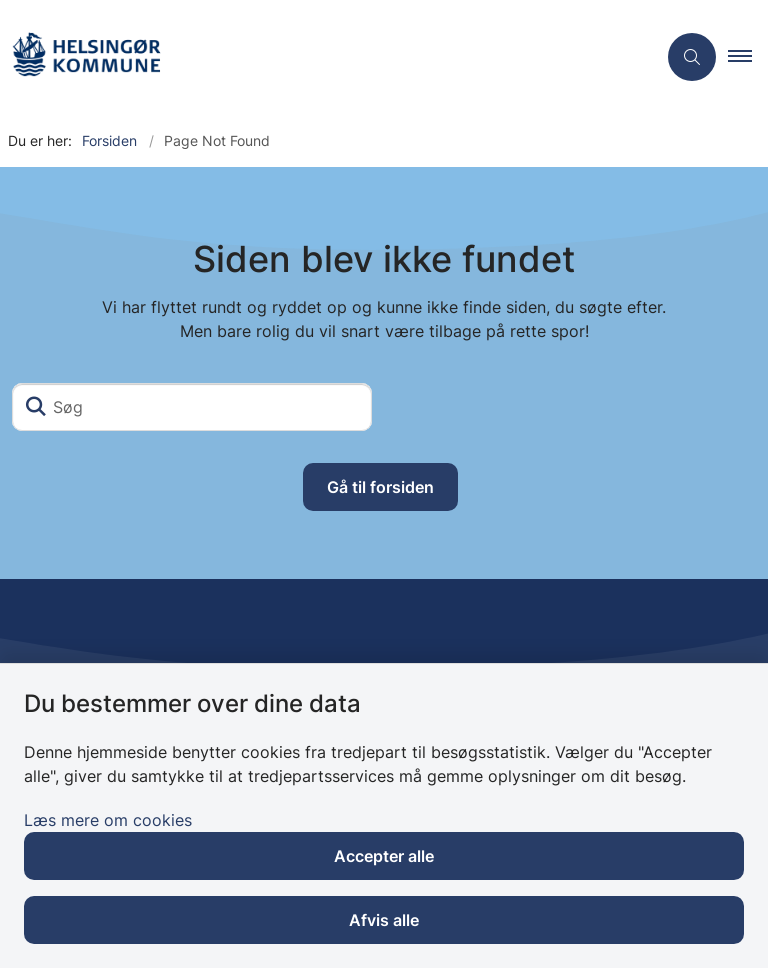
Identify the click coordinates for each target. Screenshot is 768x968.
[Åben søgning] (692, 57)
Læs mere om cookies (108, 820)
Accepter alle (384, 856)
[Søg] (192, 407)
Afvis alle (384, 920)
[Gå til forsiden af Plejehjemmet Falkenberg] (86, 57)
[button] (748, 57)
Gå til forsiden (380, 487)
